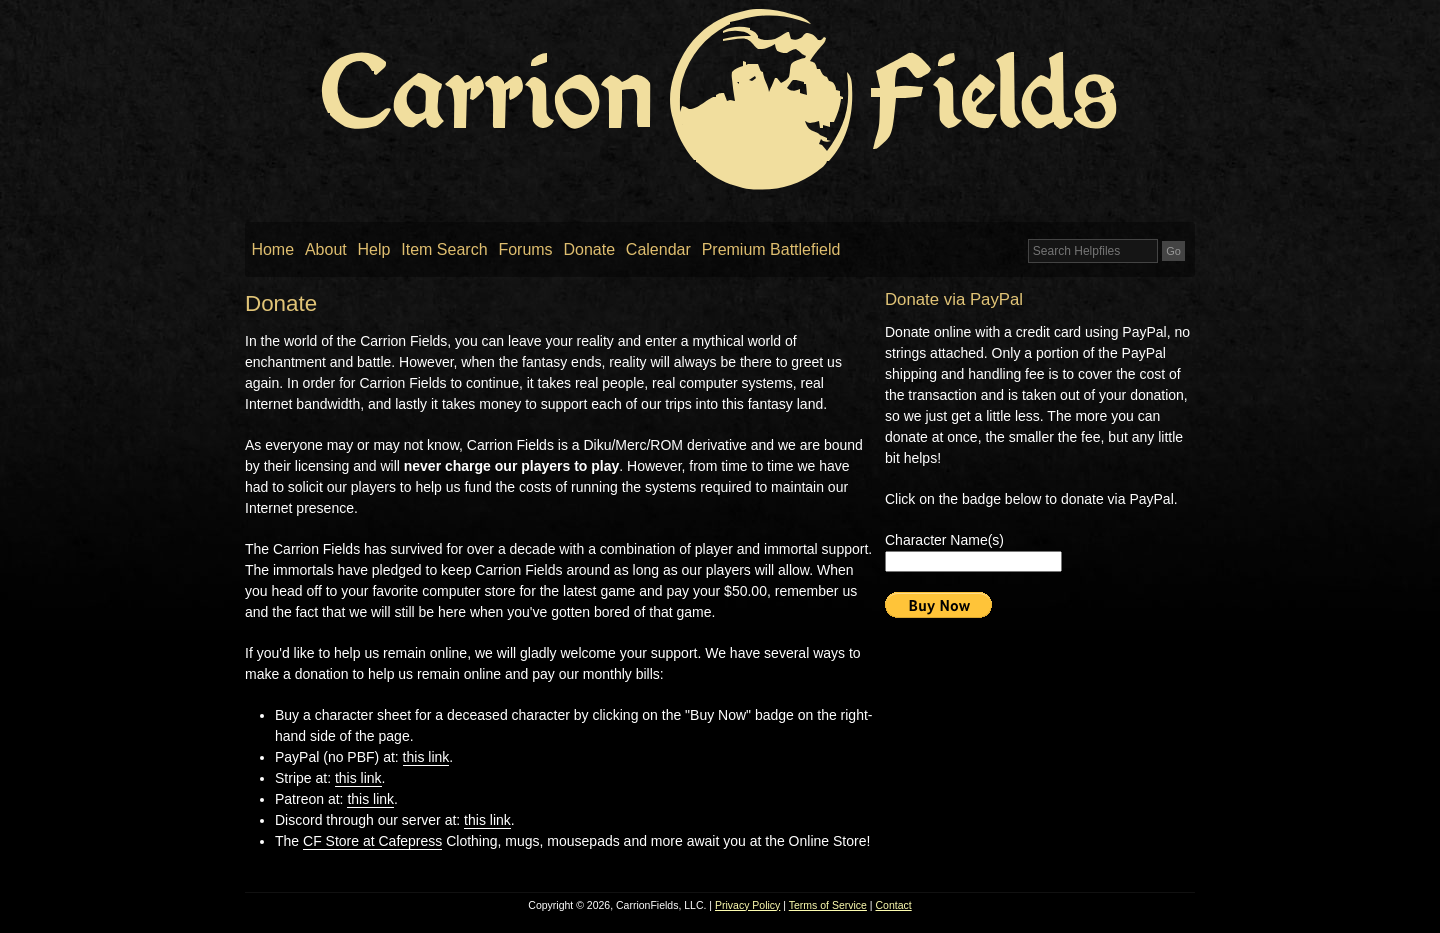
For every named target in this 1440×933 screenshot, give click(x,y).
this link (426, 757)
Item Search (444, 249)
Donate (589, 249)
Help (374, 249)
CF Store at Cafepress (372, 841)
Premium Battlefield (771, 249)
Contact (894, 905)
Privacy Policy (747, 905)
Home (272, 249)
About (326, 249)
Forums (525, 249)
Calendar (658, 249)
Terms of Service (828, 905)
